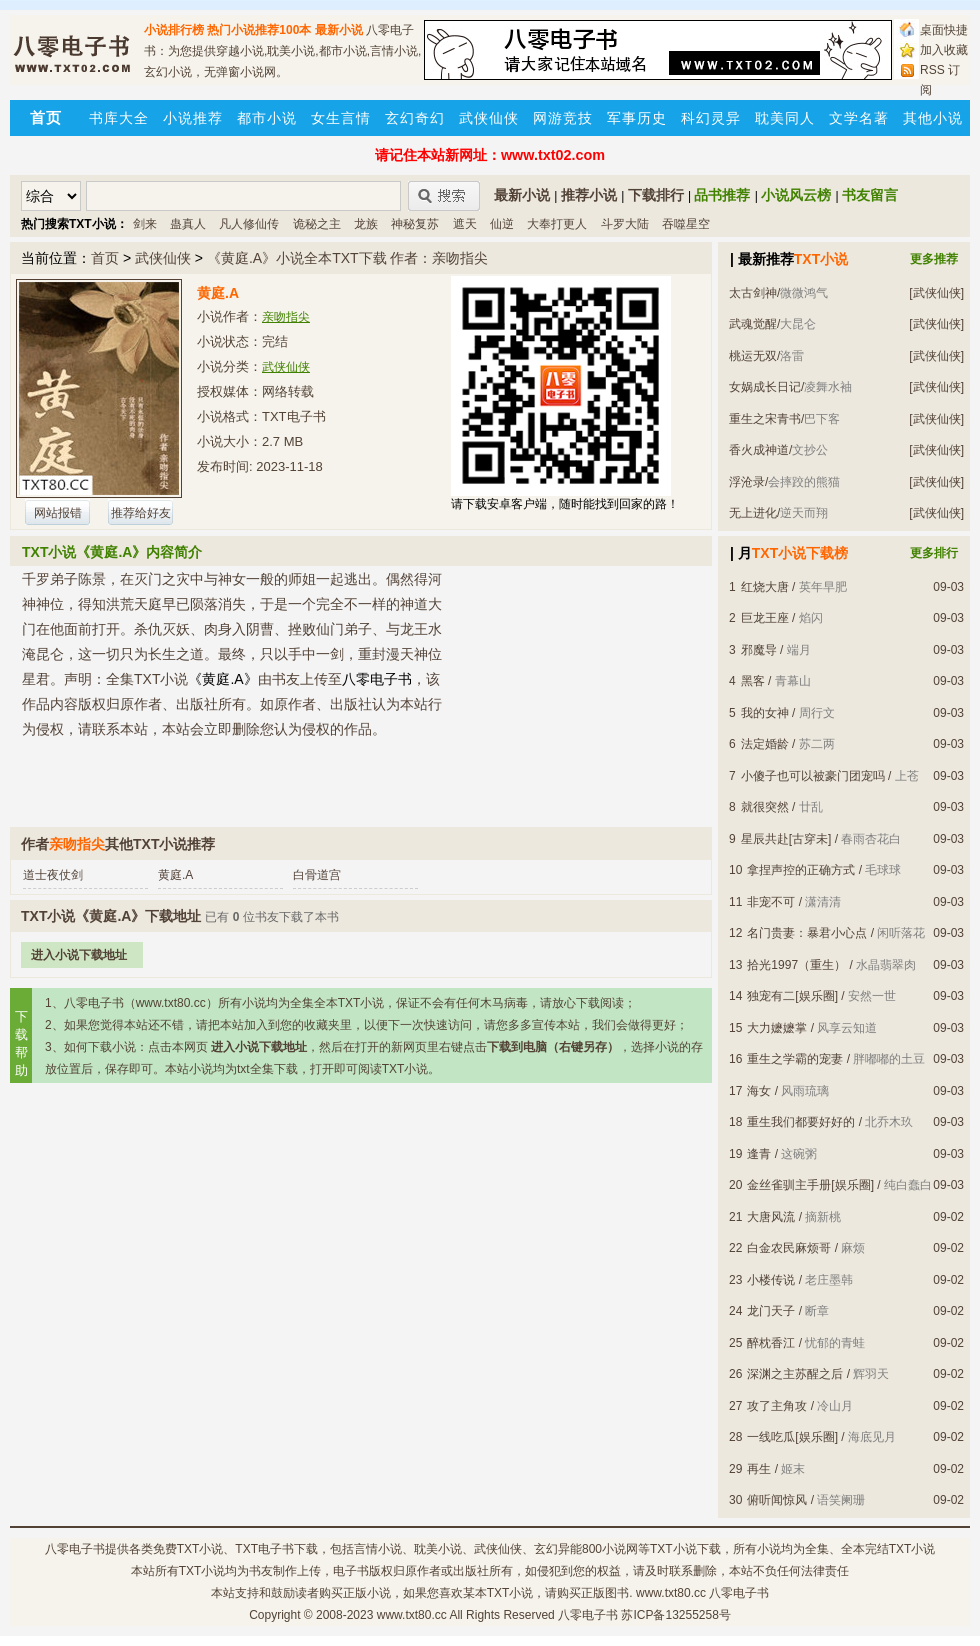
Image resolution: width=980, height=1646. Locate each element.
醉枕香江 (771, 1343)
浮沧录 (747, 482)
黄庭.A (175, 875)
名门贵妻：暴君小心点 (807, 933)
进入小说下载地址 (79, 955)
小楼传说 (771, 1280)
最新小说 (339, 30)
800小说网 (610, 1549)
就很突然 (765, 807)
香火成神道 (759, 450)
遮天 (465, 224)
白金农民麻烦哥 (789, 1248)
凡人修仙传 (249, 224)
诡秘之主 (317, 224)
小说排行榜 (174, 30)
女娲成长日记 (765, 387)
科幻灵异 (711, 118)
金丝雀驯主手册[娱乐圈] (810, 1185)
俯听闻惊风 (777, 1500)
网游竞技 (563, 118)
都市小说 (267, 118)
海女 (759, 1091)
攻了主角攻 (777, 1406)
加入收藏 (944, 50)
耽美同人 (785, 118)
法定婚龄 (765, 744)
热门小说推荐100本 (259, 30)
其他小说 (933, 118)
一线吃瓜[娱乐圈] (792, 1437)
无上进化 (753, 513)
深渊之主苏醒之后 (795, 1374)
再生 (759, 1469)
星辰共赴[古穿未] (786, 839)
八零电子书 (75, 1549)
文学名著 (859, 118)
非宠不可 (771, 902)
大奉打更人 (557, 224)
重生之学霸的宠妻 (795, 1059)
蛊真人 (188, 224)
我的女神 (765, 713)
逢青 (759, 1154)
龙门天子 (771, 1311)
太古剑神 (753, 293)
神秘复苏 (415, 224)
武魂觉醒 (753, 324)
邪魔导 (759, 650)
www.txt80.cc (412, 1615)
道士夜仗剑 (53, 875)
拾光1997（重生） (796, 965)
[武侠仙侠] (936, 293)
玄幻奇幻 (415, 118)
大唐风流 (771, 1217)
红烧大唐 (765, 587)
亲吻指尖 (286, 317)
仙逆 (502, 224)
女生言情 (341, 118)
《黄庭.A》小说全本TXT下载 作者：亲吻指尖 (348, 258)
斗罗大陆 (625, 224)
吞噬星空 (686, 224)
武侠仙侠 (489, 118)
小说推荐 (193, 118)
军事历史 (637, 118)
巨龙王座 (765, 618)
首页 (105, 258)
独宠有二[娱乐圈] (792, 996)
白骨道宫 (317, 875)
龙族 (366, 224)
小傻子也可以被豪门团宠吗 (813, 776)
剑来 (145, 224)
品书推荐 (722, 195)
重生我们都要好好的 (801, 1122)
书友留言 (870, 195)
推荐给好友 (141, 513)
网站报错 (58, 513)
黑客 (753, 681)
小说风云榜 (796, 195)
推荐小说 (589, 195)
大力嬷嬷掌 (777, 1028)
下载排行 (656, 195)
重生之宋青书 (765, 419)
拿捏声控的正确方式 (801, 870)
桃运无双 (753, 356)
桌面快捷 (944, 30)
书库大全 (119, 118)
